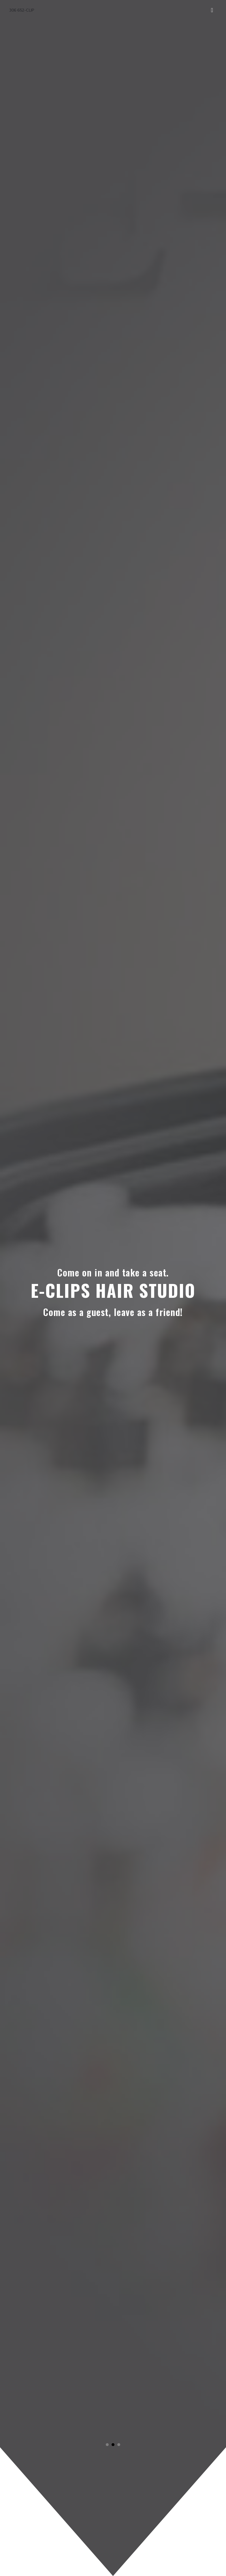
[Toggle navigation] (212, 10)
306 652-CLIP (21, 10)
